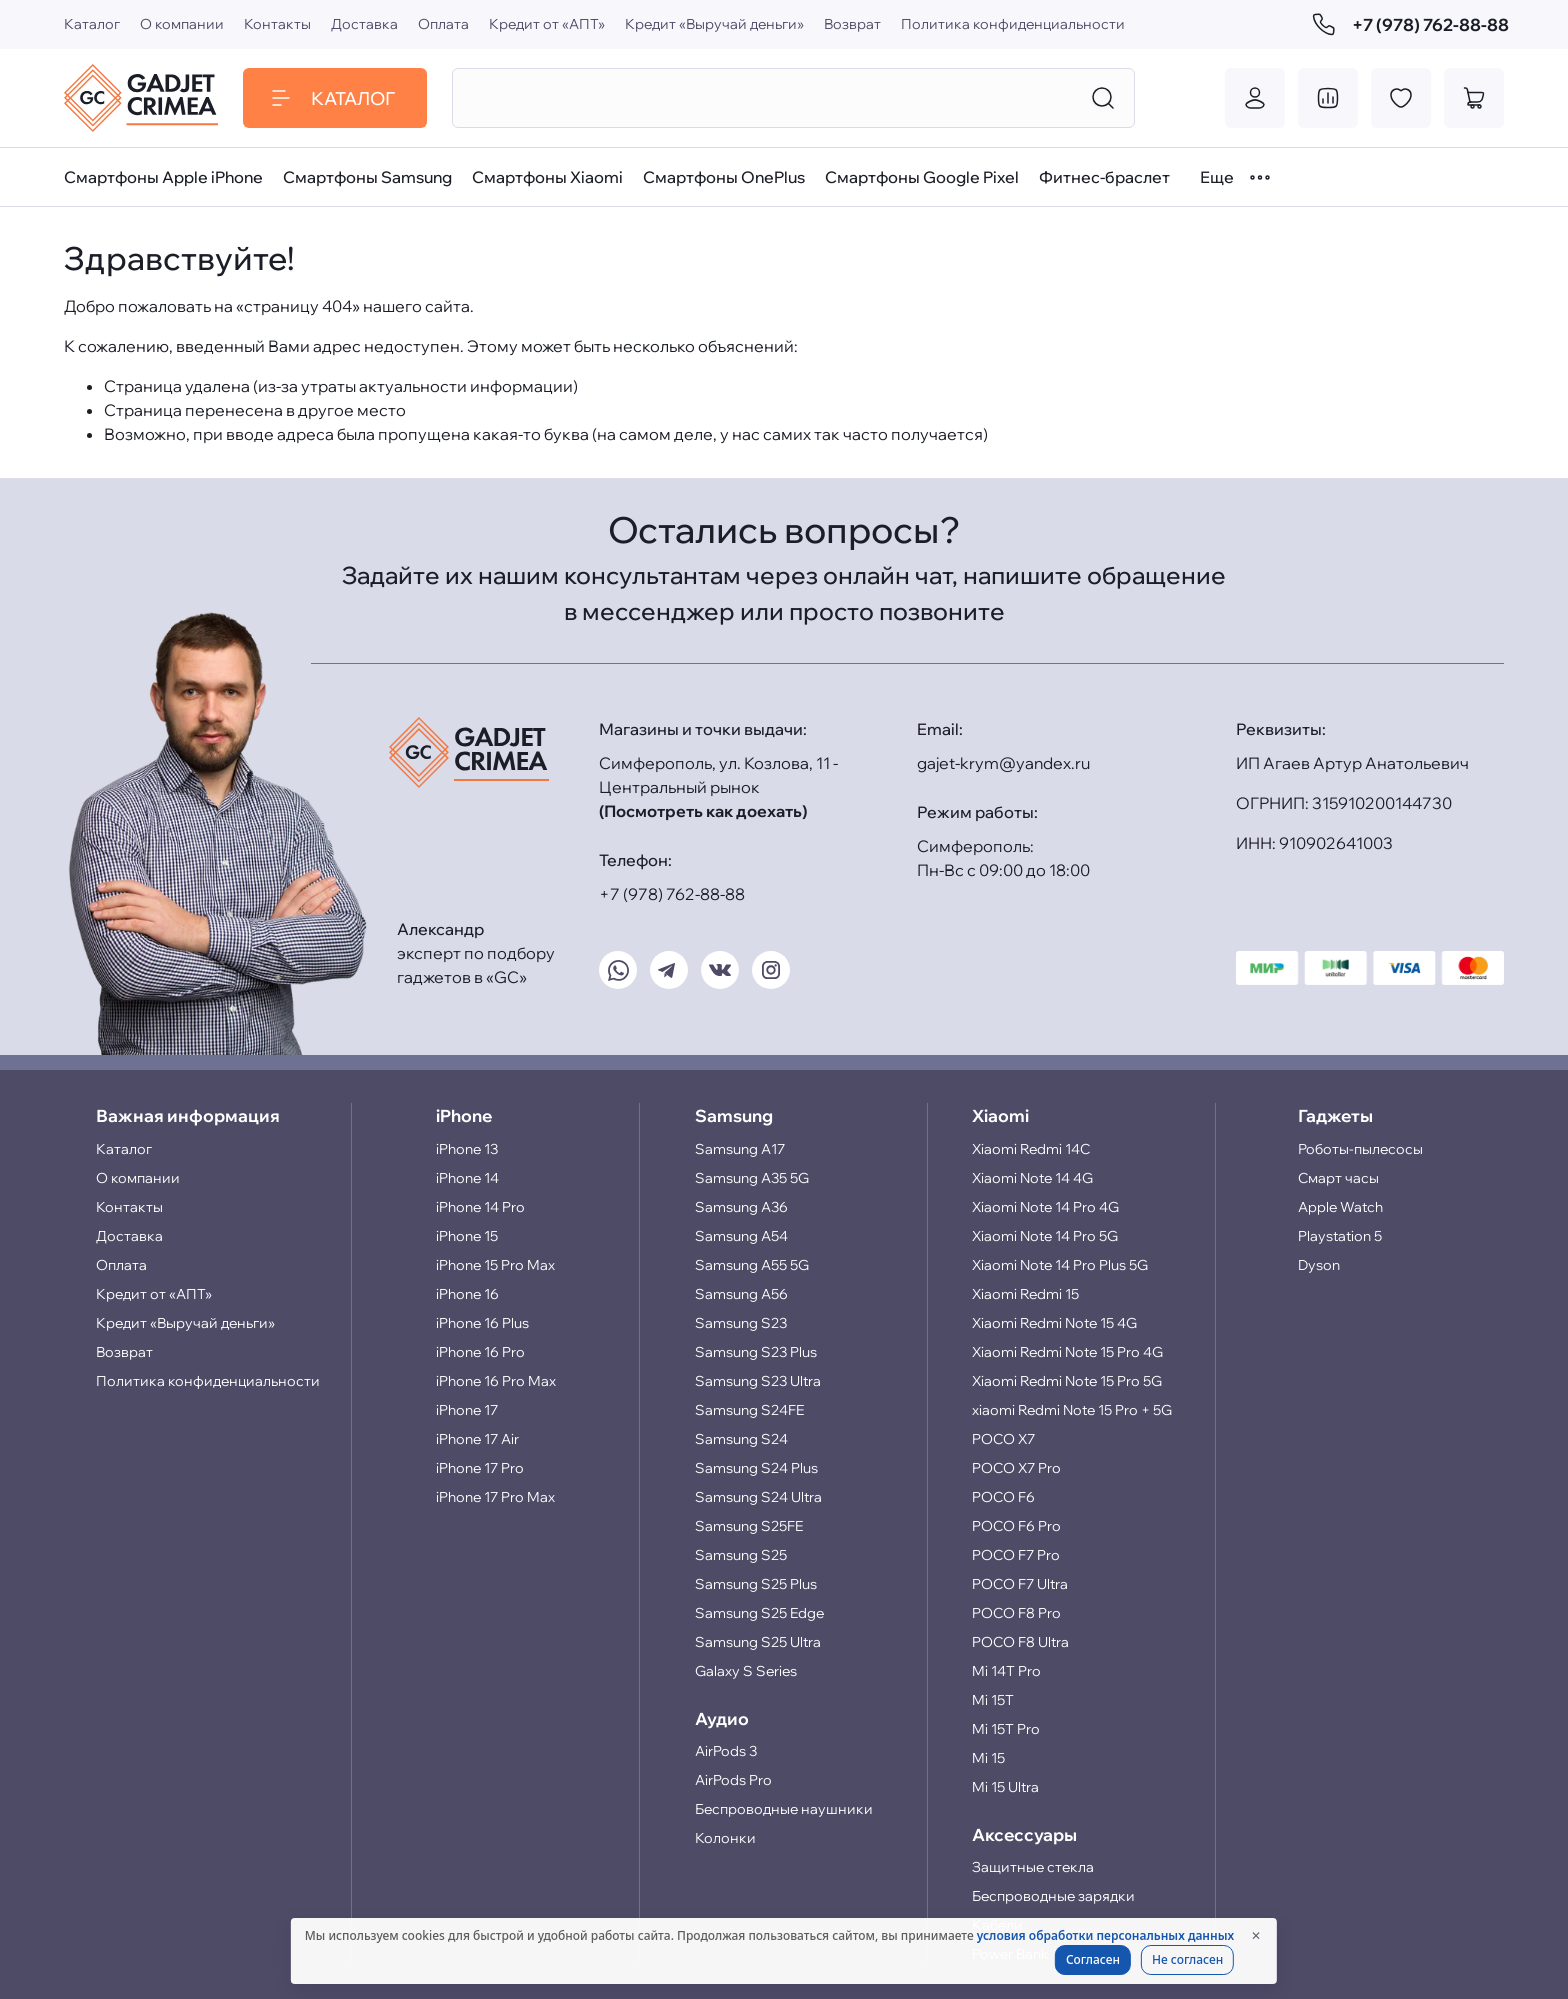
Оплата (443, 24)
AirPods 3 (726, 1751)
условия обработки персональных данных (1105, 1935)
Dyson (1319, 1265)
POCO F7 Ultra (1020, 1584)
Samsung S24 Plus (756, 1468)
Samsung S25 (741, 1555)
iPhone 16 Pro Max (496, 1381)
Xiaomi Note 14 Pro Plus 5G (1060, 1265)
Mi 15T (993, 1700)
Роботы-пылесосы (1360, 1149)
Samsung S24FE (749, 1410)
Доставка (364, 24)
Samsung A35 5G (752, 1178)
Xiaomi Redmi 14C (1031, 1149)
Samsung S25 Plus (756, 1584)
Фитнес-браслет (1104, 177)
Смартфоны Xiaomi (547, 177)
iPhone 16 (467, 1294)
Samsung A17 (740, 1149)
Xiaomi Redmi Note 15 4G (1054, 1323)
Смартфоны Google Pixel (922, 177)
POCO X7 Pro (1016, 1468)
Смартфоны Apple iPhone (163, 177)
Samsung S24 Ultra (758, 1497)
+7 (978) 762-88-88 (1408, 24)
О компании (182, 24)
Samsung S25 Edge (759, 1613)
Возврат (852, 24)
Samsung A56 (741, 1294)
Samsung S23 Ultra (758, 1381)
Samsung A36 (741, 1207)
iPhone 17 (467, 1410)
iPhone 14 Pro (480, 1207)
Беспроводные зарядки (1053, 1896)
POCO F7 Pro (1016, 1555)
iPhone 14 (467, 1178)
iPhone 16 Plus (482, 1323)
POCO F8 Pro (1016, 1613)
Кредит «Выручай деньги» (714, 24)
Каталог (92, 24)
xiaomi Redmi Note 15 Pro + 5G (1072, 1410)
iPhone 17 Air (477, 1439)
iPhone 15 (467, 1236)
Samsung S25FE (749, 1526)
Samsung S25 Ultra (758, 1642)
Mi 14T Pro (1006, 1671)
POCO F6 (1003, 1497)
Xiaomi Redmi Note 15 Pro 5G (1067, 1381)
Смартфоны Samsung (367, 177)
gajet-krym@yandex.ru (1003, 763)
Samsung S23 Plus (756, 1352)
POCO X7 (1003, 1439)
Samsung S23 (741, 1323)
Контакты (277, 24)
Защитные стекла (1033, 1867)
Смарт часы (1338, 1178)
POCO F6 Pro (1016, 1526)
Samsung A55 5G (752, 1265)
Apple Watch (1340, 1207)
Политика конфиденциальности (1013, 24)
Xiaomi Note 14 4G (1032, 1178)
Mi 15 (988, 1758)
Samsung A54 (741, 1236)
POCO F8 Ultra (1020, 1642)
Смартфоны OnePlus (724, 177)
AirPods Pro (733, 1780)
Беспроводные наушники (784, 1809)
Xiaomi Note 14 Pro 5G (1045, 1236)
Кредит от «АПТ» (547, 24)
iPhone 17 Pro (480, 1468)
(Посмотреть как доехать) (703, 811)
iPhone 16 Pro (480, 1352)
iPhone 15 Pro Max (495, 1265)
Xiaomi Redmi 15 (1025, 1294)
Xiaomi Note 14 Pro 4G (1045, 1207)
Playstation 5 (1340, 1236)
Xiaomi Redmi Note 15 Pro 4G (1067, 1352)
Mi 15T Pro (1006, 1729)
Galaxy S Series (746, 1671)
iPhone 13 (467, 1149)
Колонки (725, 1838)
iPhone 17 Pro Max (495, 1497)
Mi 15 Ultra (1005, 1787)
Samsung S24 (741, 1439)
